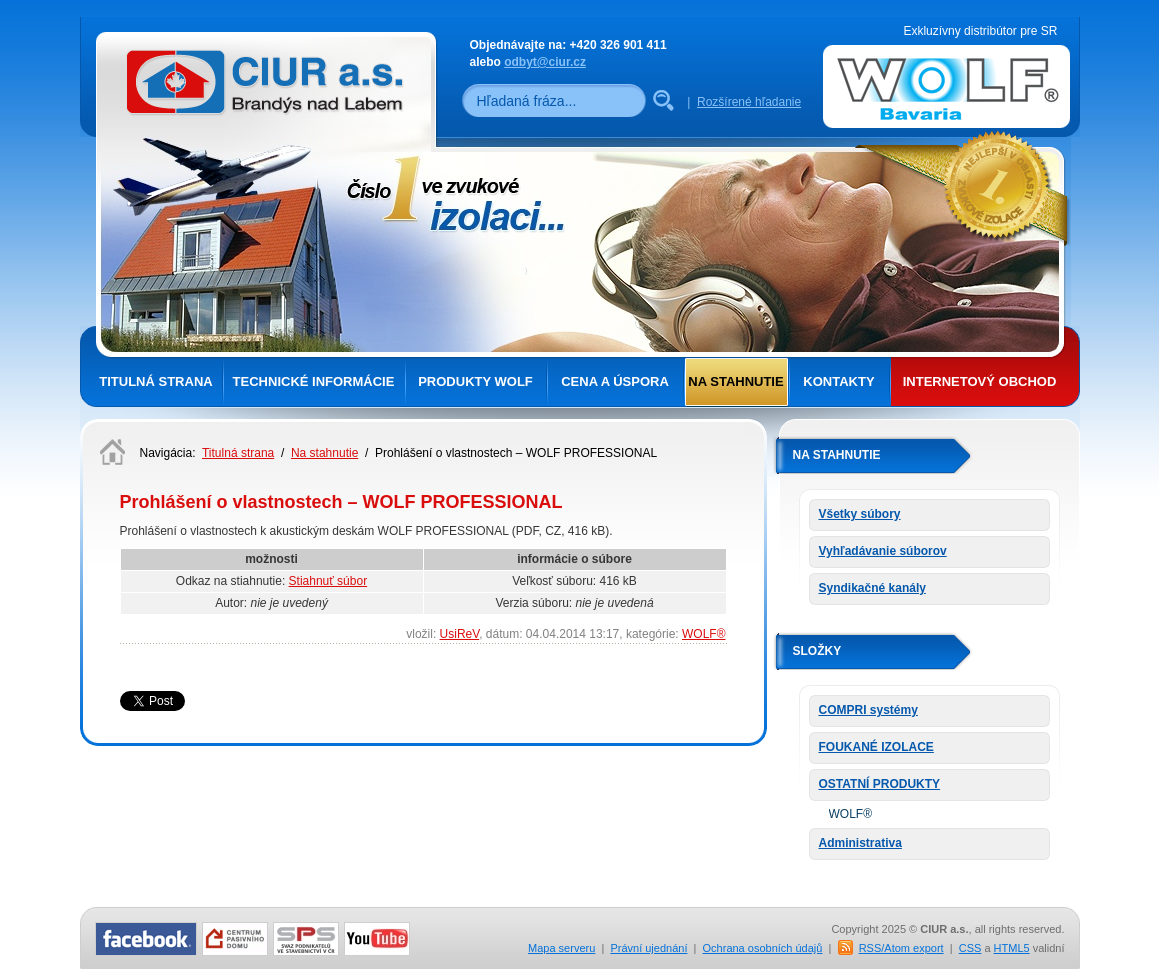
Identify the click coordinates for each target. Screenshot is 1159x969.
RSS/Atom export (901, 948)
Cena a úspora (615, 381)
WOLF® (704, 634)
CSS (970, 948)
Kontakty (838, 381)
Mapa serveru (561, 948)
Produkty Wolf (475, 381)
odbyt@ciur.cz (545, 62)
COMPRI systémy (868, 710)
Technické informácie (314, 381)
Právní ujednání (648, 948)
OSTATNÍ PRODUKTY (880, 784)
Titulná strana (155, 381)
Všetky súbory (860, 514)
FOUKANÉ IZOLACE (876, 747)
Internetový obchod (980, 381)
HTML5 (1012, 948)
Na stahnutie (735, 381)
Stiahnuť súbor (328, 581)
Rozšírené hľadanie (749, 102)
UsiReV (460, 634)
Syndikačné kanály (872, 588)
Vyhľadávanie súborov (883, 551)
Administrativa (860, 843)
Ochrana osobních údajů (763, 948)
